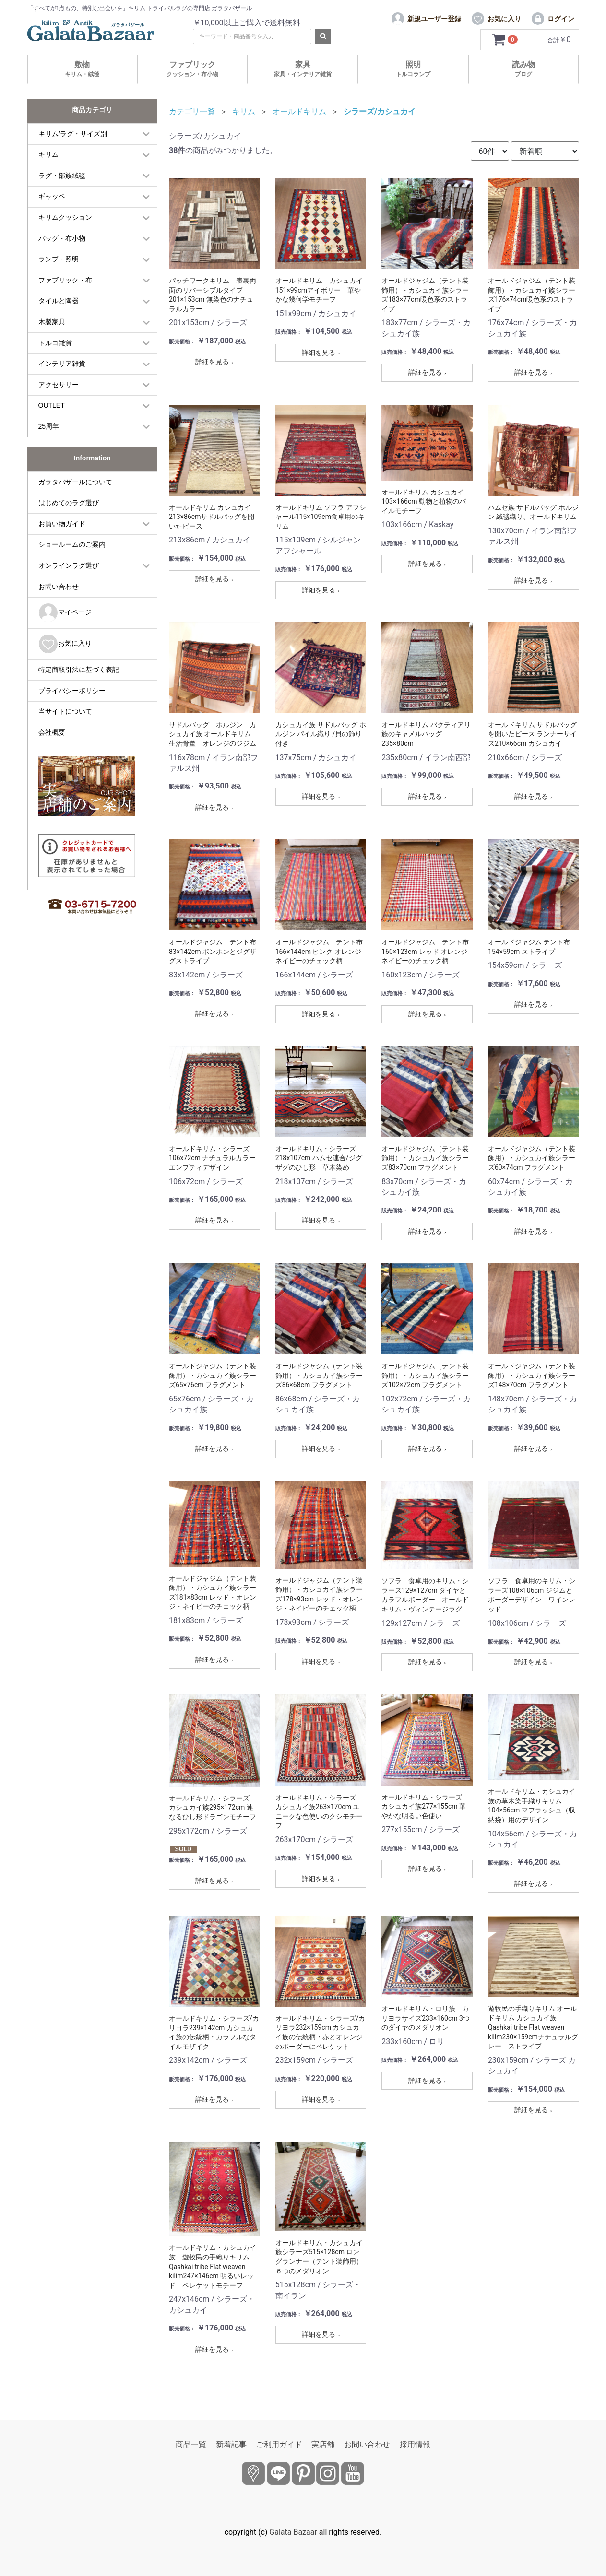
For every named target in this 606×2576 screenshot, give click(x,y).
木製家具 (51, 322)
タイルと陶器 (58, 301)
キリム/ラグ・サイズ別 (72, 134)
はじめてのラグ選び (68, 502)
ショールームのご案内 (72, 544)
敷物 (82, 69)
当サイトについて (65, 711)
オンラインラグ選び (68, 565)
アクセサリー (58, 384)
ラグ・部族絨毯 (61, 175)
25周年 (48, 426)
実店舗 (322, 2444)
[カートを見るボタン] (505, 40)
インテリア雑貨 (61, 363)
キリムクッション (65, 217)
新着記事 (231, 2444)
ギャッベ (51, 196)
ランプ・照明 (58, 259)
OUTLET (51, 405)
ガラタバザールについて (75, 482)
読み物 (523, 69)
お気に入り (65, 644)
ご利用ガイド (279, 2444)
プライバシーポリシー (72, 690)
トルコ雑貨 (55, 343)
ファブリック (192, 69)
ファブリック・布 (65, 280)
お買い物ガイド (61, 524)
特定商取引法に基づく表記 (78, 669)
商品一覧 (191, 2444)
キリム (48, 154)
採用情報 (415, 2444)
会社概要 (51, 732)
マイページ (65, 613)
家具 (303, 69)
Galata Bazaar (293, 2532)
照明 (413, 69)
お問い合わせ (58, 586)
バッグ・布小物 (61, 238)
